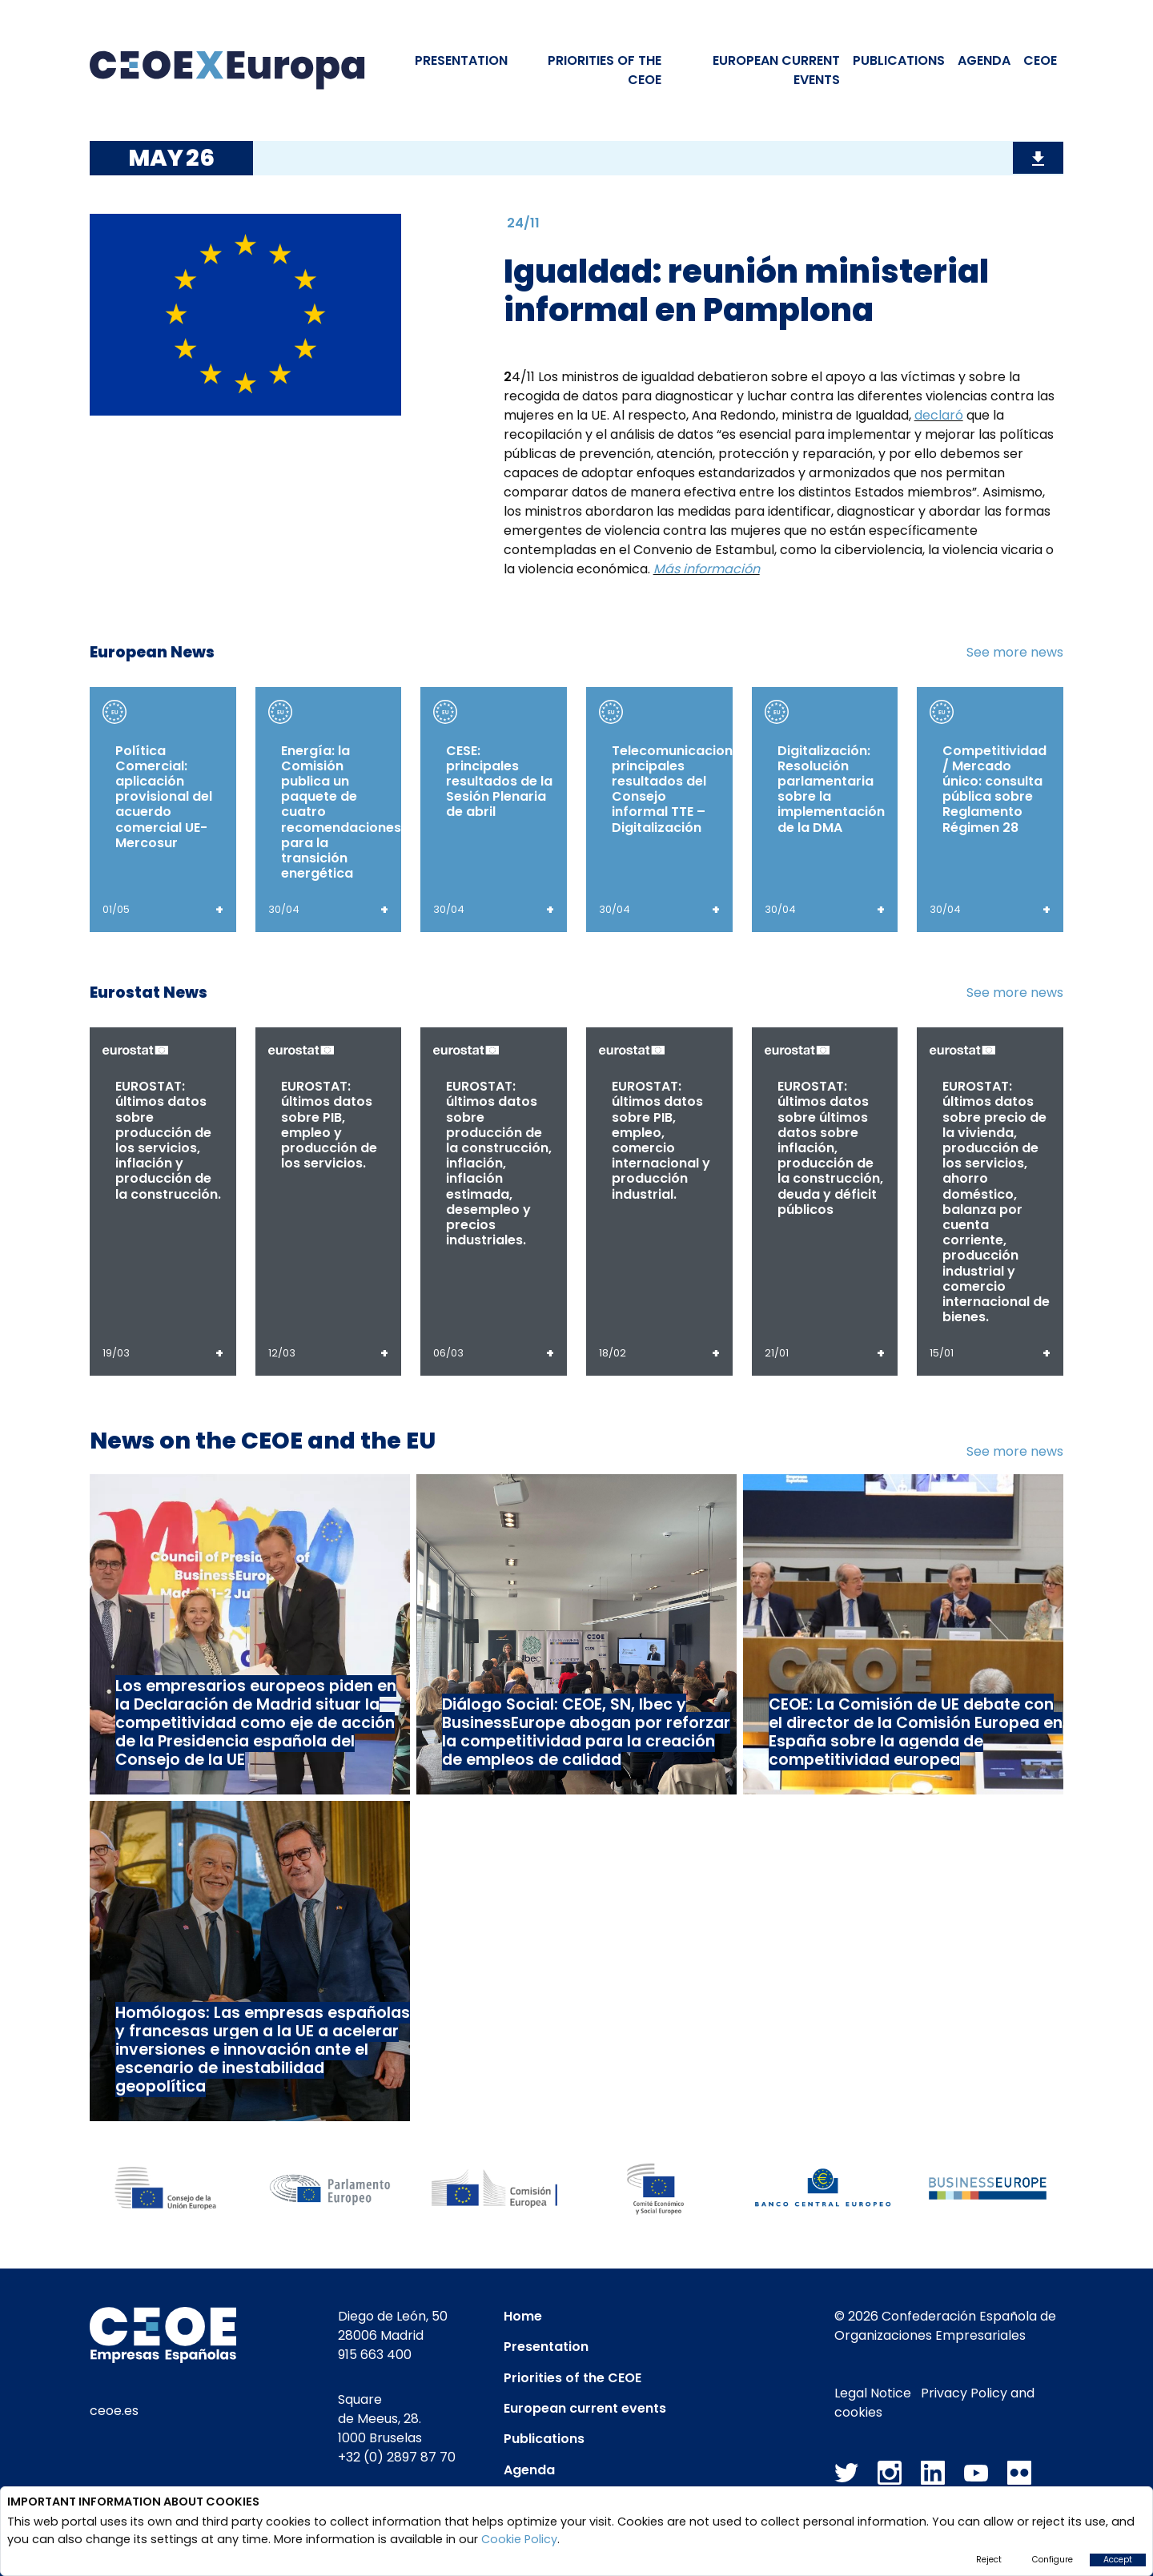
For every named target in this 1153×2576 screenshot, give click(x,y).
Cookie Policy (519, 2539)
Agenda (984, 60)
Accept (1117, 2560)
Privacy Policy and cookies (934, 2402)
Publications (899, 60)
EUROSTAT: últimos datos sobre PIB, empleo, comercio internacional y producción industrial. (661, 1140)
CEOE (1040, 60)
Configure (1052, 2560)
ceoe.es (114, 2410)
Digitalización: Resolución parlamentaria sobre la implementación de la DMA (831, 789)
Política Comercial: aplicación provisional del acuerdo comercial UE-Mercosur (163, 796)
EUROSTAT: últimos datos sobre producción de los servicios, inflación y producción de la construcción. (168, 1140)
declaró (938, 415)
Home (523, 2316)
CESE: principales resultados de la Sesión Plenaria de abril (499, 781)
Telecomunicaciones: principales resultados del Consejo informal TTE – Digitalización (681, 789)
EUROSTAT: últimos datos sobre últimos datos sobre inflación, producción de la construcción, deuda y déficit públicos (830, 1148)
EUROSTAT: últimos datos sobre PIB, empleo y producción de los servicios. (329, 1124)
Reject (989, 2560)
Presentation (461, 60)
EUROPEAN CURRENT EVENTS (776, 70)
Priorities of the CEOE (572, 2378)
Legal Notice (872, 2393)
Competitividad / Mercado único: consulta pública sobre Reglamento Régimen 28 (994, 789)
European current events (585, 2408)
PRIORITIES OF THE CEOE (604, 70)
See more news (1014, 652)
